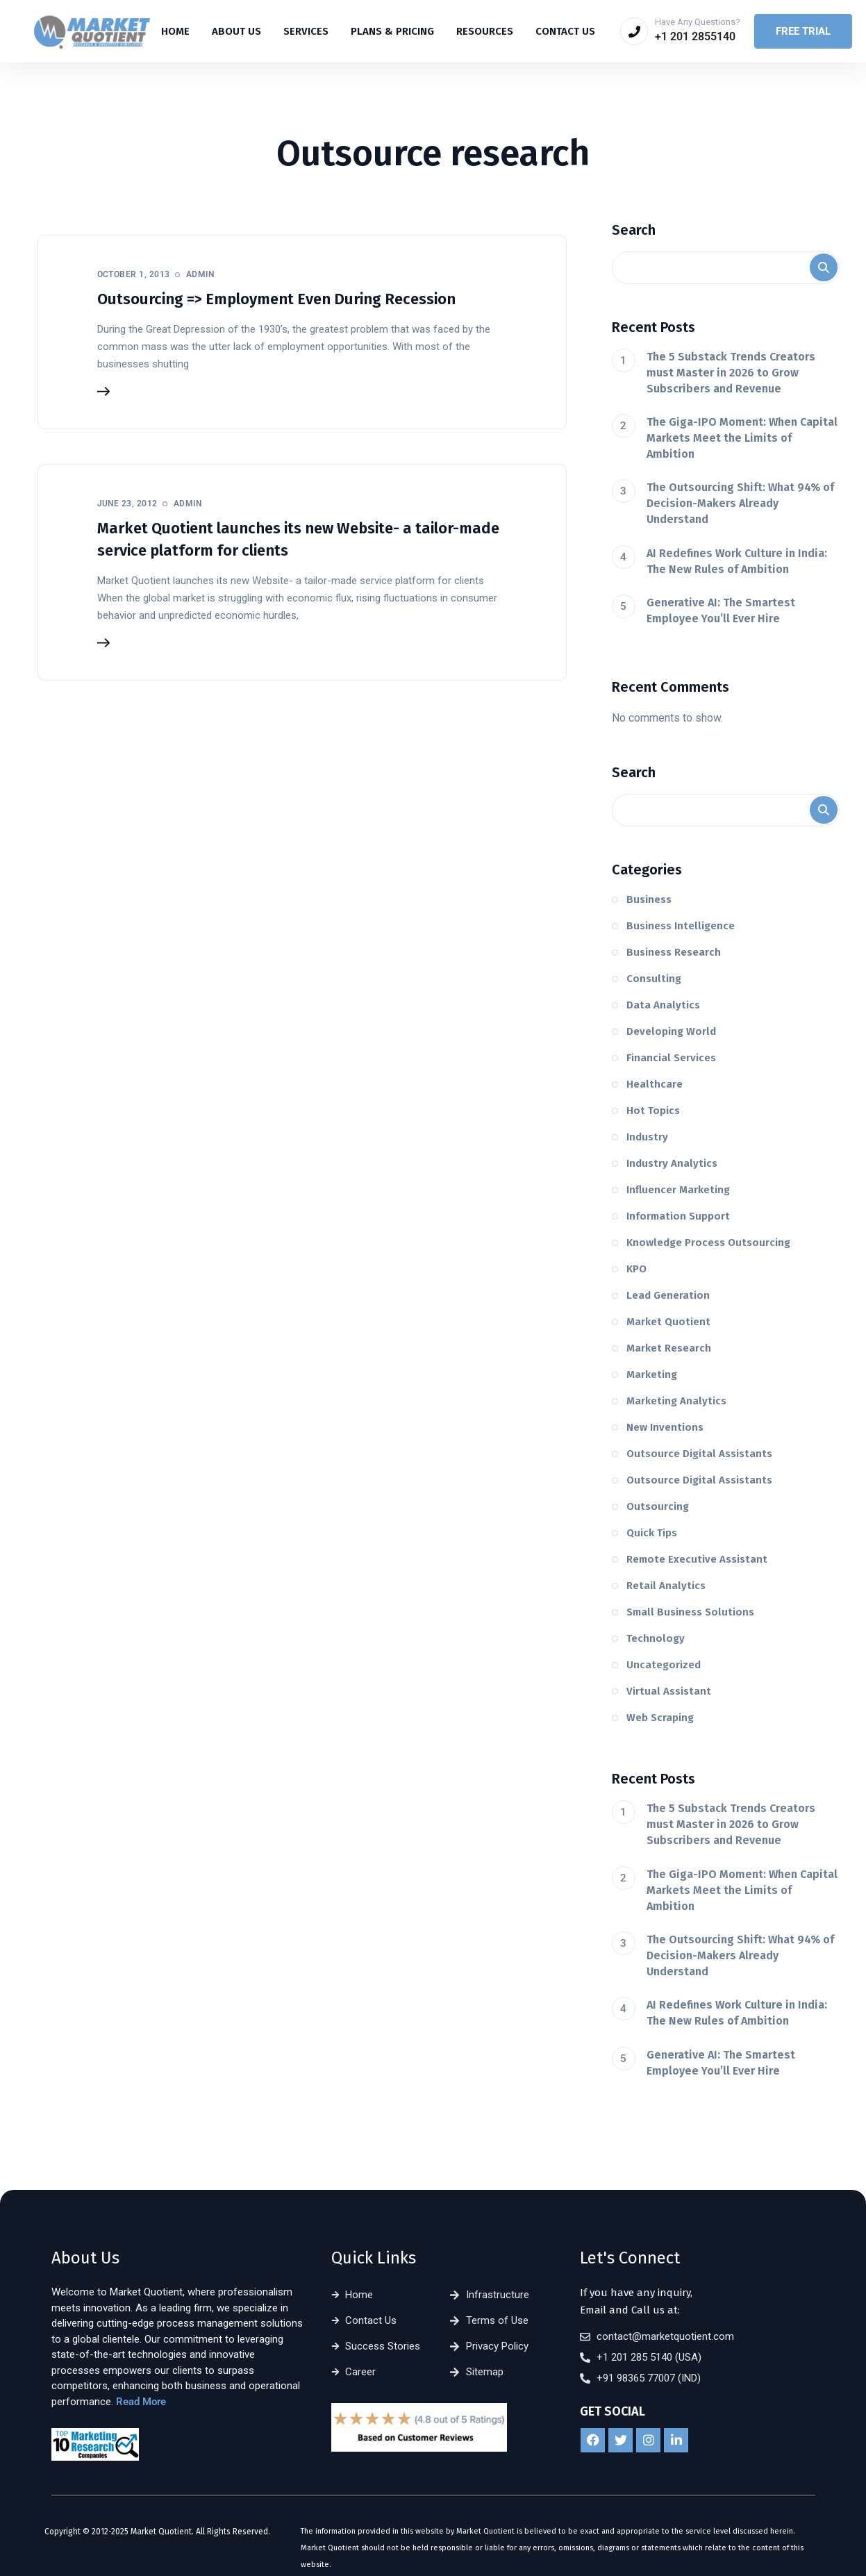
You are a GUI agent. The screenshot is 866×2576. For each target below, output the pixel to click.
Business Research (673, 952)
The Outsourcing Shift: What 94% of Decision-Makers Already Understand (740, 503)
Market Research (668, 1348)
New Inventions (664, 1427)
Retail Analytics (666, 1585)
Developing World (671, 1031)
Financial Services (671, 1058)
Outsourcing (657, 1506)
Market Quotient (668, 1321)
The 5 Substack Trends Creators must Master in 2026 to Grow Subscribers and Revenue (731, 372)
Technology (655, 1638)
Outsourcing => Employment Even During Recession (276, 299)
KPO (636, 1269)
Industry (647, 1137)
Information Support (678, 1216)
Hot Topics (653, 1110)
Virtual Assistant (668, 1691)
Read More (141, 2401)
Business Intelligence (680, 926)
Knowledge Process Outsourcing (708, 1242)
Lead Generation (668, 1295)
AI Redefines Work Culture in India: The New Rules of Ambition (737, 561)
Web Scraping (660, 1717)
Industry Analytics (671, 1163)
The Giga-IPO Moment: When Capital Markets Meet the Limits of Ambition (742, 437)
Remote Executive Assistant (696, 1559)
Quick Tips (651, 1533)
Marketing (651, 1374)
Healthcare (654, 1084)
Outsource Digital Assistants (699, 1453)
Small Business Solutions (690, 1612)
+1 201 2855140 (695, 36)
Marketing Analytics (676, 1401)
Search (634, 230)
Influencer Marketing (678, 1189)
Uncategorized (663, 1665)
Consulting (653, 978)
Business (649, 899)
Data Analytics (663, 1005)
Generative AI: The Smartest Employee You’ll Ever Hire (721, 610)
